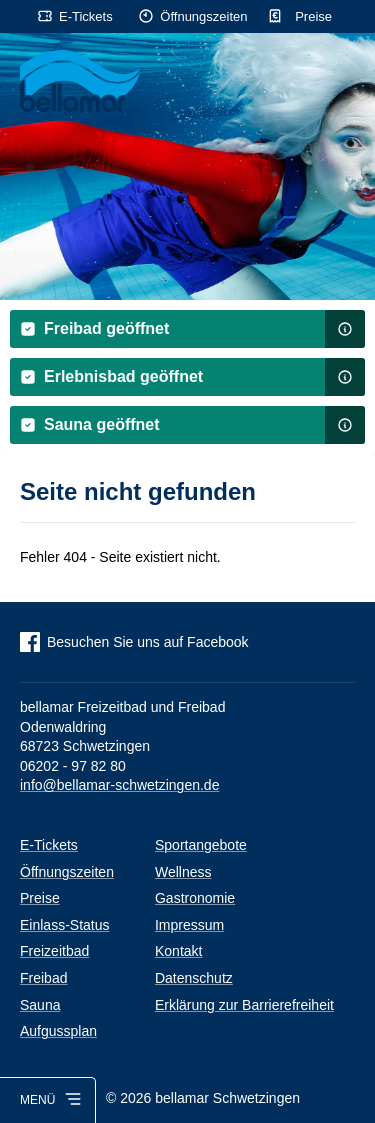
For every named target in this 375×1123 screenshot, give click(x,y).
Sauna (40, 1005)
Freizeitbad (54, 951)
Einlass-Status (64, 925)
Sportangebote (201, 845)
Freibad (43, 978)
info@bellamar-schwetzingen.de (119, 785)
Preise (313, 16)
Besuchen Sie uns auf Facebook (148, 642)
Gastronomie (195, 898)
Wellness (183, 872)
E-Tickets (86, 16)
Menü (37, 1100)
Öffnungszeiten (203, 16)
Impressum (189, 925)
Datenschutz (194, 978)
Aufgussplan (58, 1031)
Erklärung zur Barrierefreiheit (244, 1005)
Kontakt (178, 951)
